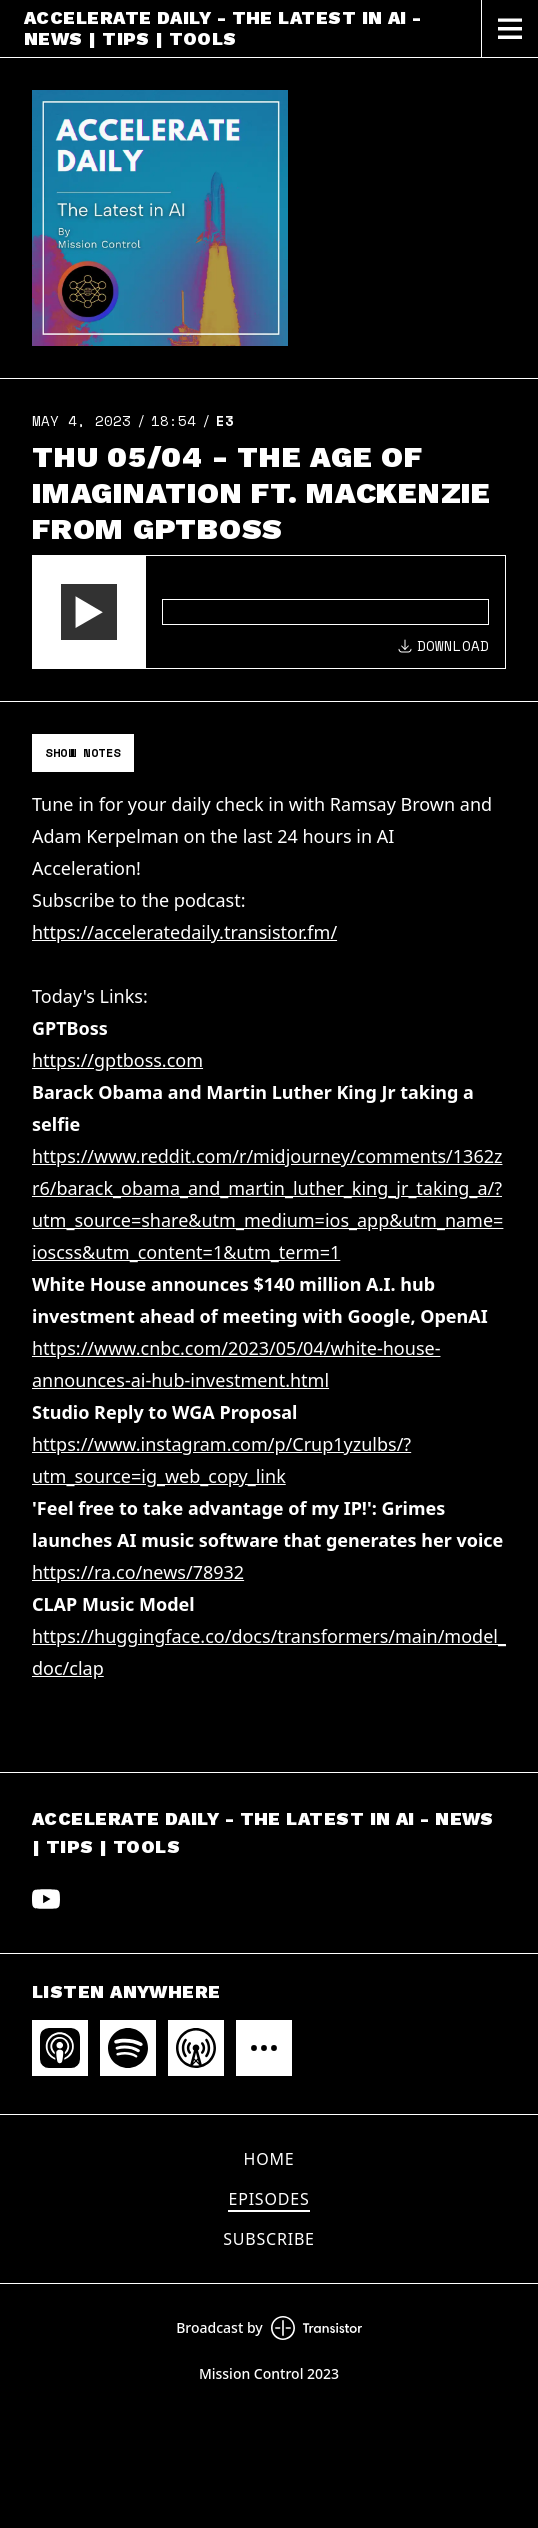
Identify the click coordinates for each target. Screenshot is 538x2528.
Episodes (268, 2199)
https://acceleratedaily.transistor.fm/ (184, 932)
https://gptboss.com (117, 1060)
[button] (89, 612)
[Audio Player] (269, 612)
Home (269, 2159)
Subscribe (269, 2239)
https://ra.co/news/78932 (138, 1572)
